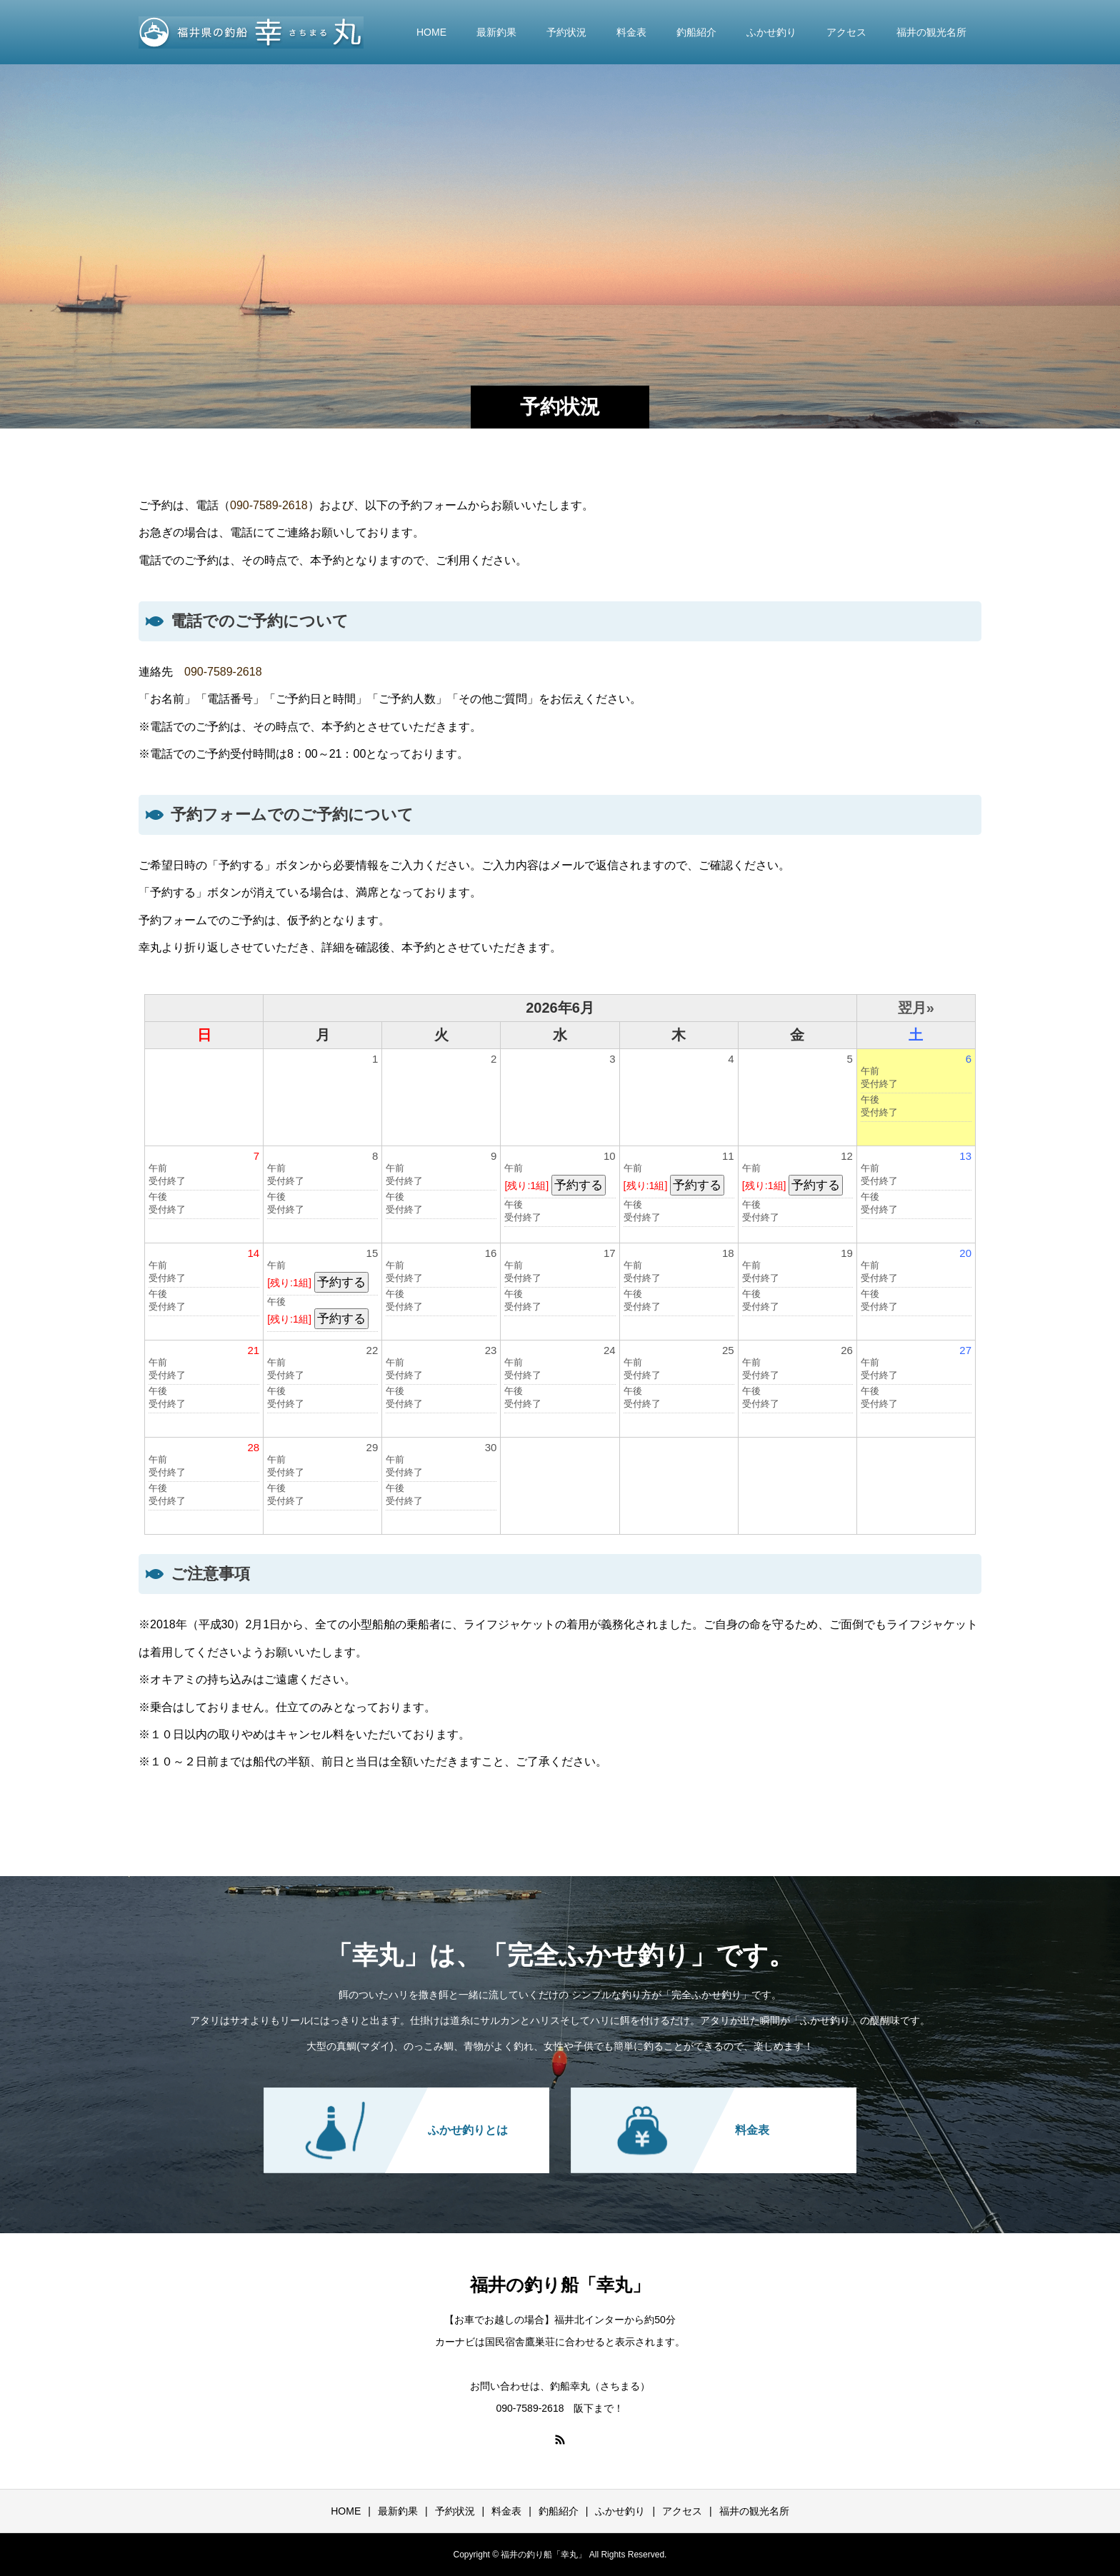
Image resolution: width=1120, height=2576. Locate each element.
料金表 (631, 32)
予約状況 (566, 32)
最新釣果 (496, 32)
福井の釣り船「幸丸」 (560, 2285)
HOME (431, 32)
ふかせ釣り (771, 32)
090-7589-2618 (269, 505)
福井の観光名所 (931, 32)
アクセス (846, 32)
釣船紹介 (696, 32)
